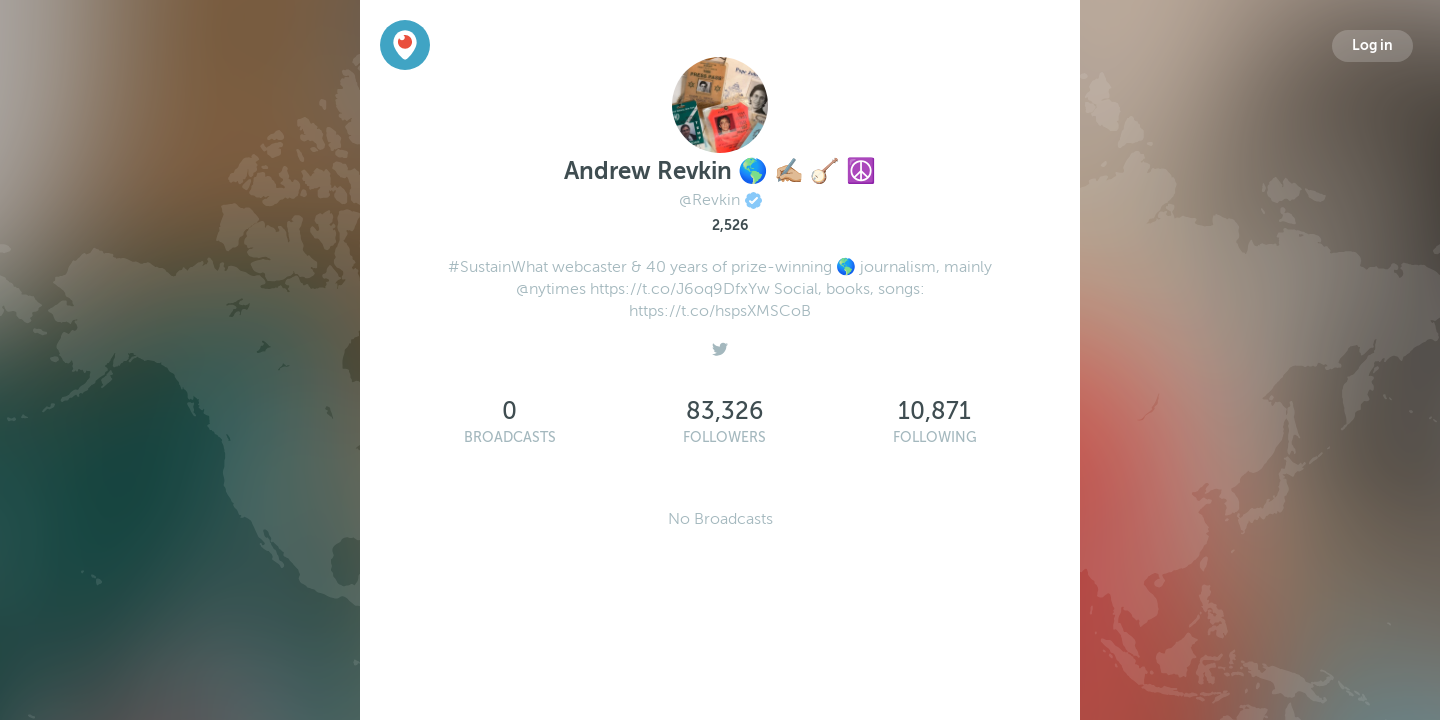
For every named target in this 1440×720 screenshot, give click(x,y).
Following (935, 437)
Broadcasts (510, 437)
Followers (724, 437)
